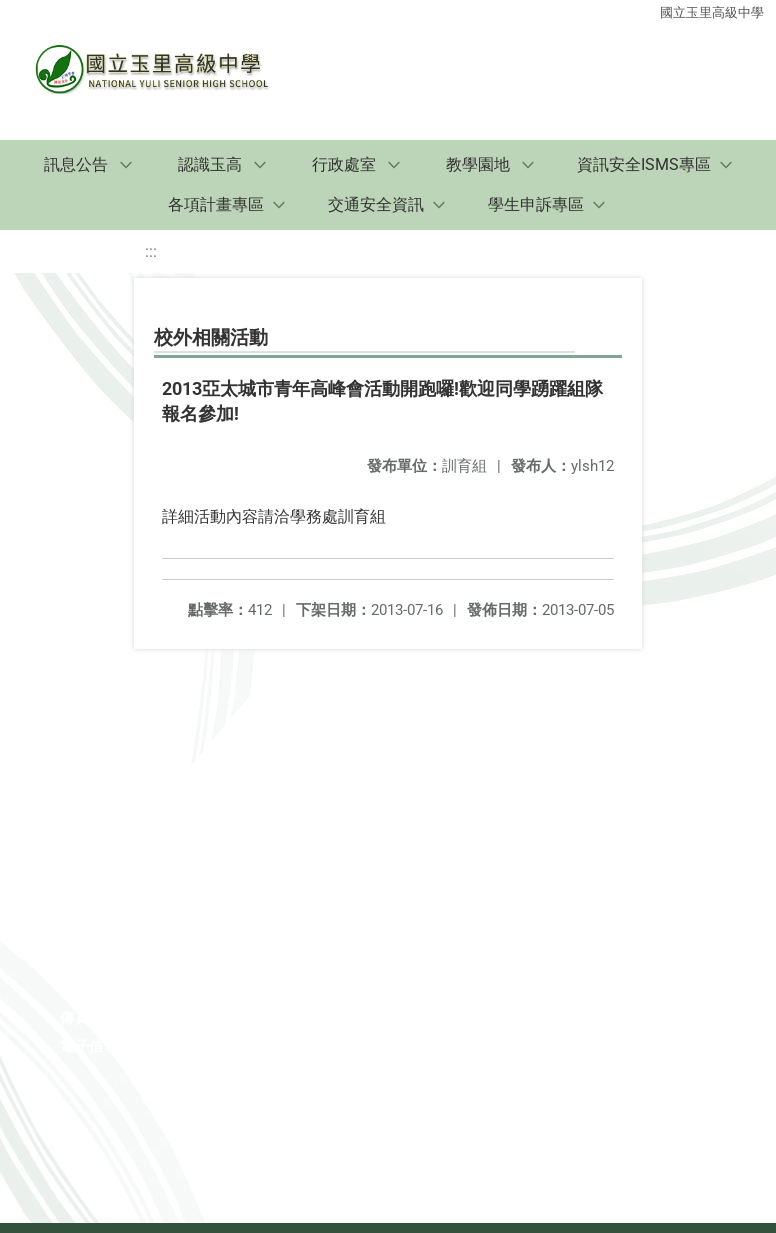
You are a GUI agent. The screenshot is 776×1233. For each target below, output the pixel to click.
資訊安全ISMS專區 (644, 164)
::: (151, 251)
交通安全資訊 (376, 204)
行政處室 (344, 164)
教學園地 (478, 164)
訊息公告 (76, 164)
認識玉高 (210, 164)
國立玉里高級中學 (712, 12)
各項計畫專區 (216, 204)
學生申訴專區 (536, 204)
